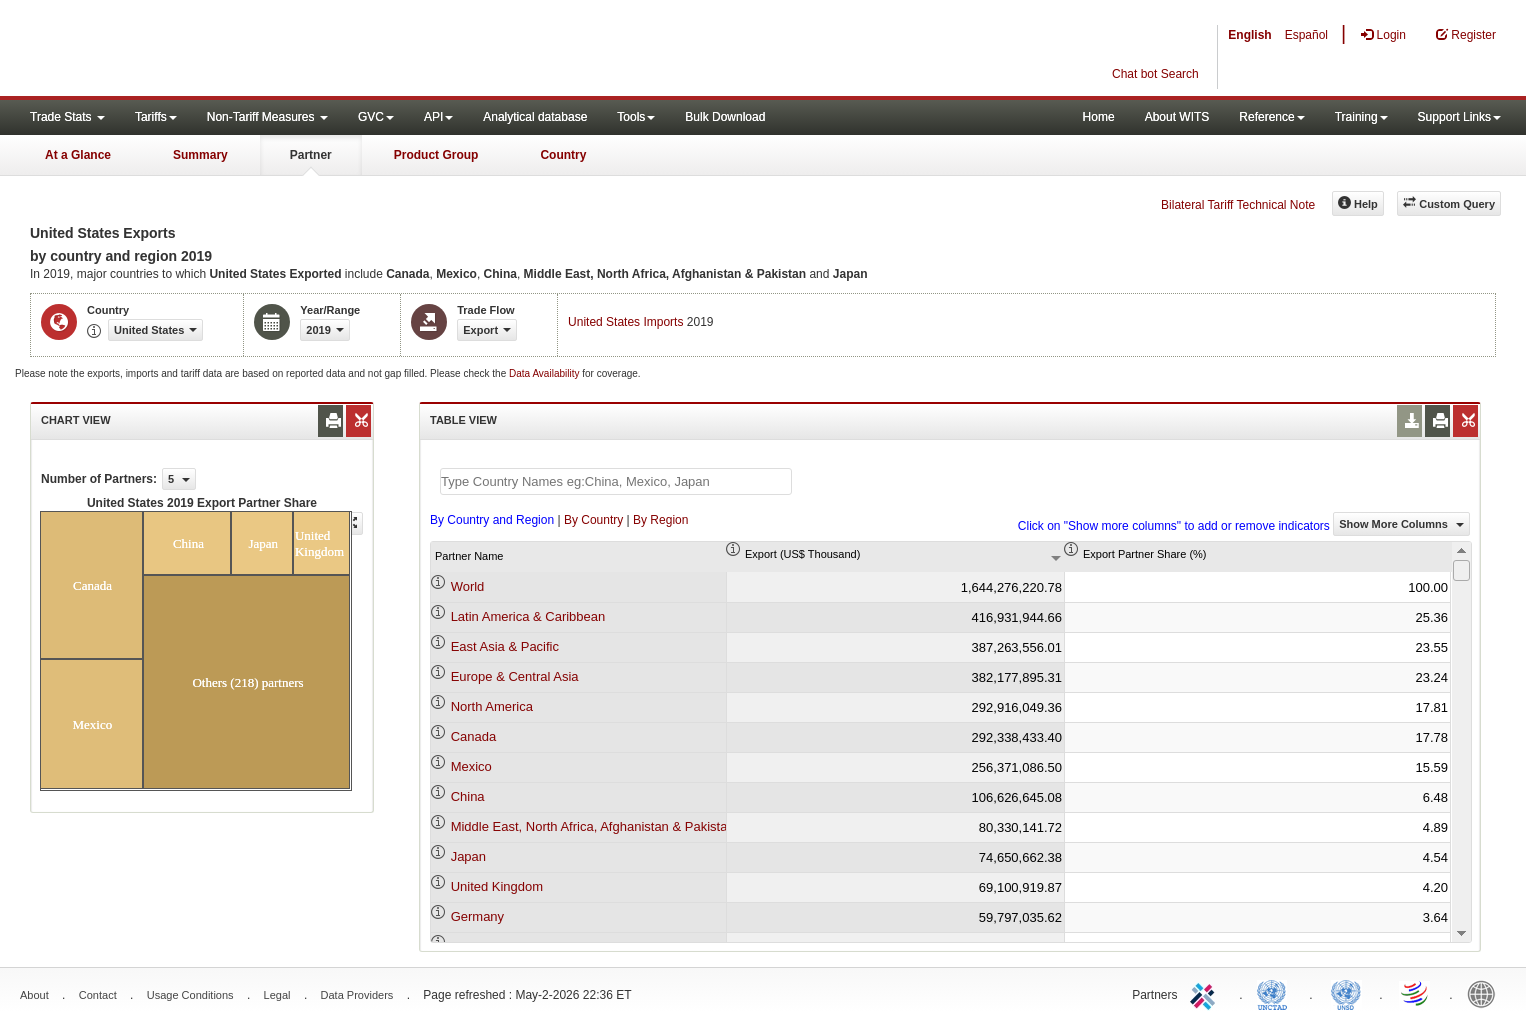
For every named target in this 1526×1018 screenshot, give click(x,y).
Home (1099, 117)
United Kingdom (497, 886)
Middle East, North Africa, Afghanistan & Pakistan (593, 826)
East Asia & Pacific (505, 646)
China (468, 796)
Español (1306, 35)
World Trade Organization (1416, 993)
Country (563, 155)
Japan (468, 856)
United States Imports (625, 322)
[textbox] (616, 481)
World (468, 586)
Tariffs (156, 117)
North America (492, 706)
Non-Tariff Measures (267, 117)
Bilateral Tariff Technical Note (1238, 205)
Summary (200, 155)
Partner (311, 155)
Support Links (1459, 117)
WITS (200, 50)
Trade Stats (67, 117)
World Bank (1486, 993)
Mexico (471, 766)
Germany (477, 916)
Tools (636, 117)
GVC (376, 117)
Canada (474, 736)
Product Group (436, 155)
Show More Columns (1401, 524)
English (1249, 35)
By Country (593, 520)
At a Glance (78, 155)
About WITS (1177, 117)
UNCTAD (1276, 993)
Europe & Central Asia (515, 676)
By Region (660, 520)
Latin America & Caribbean (528, 616)
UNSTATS (1346, 993)
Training (1361, 117)
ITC (1206, 993)
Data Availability (545, 373)
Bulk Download (725, 117)
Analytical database (535, 117)
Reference (1271, 117)
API (438, 117)
